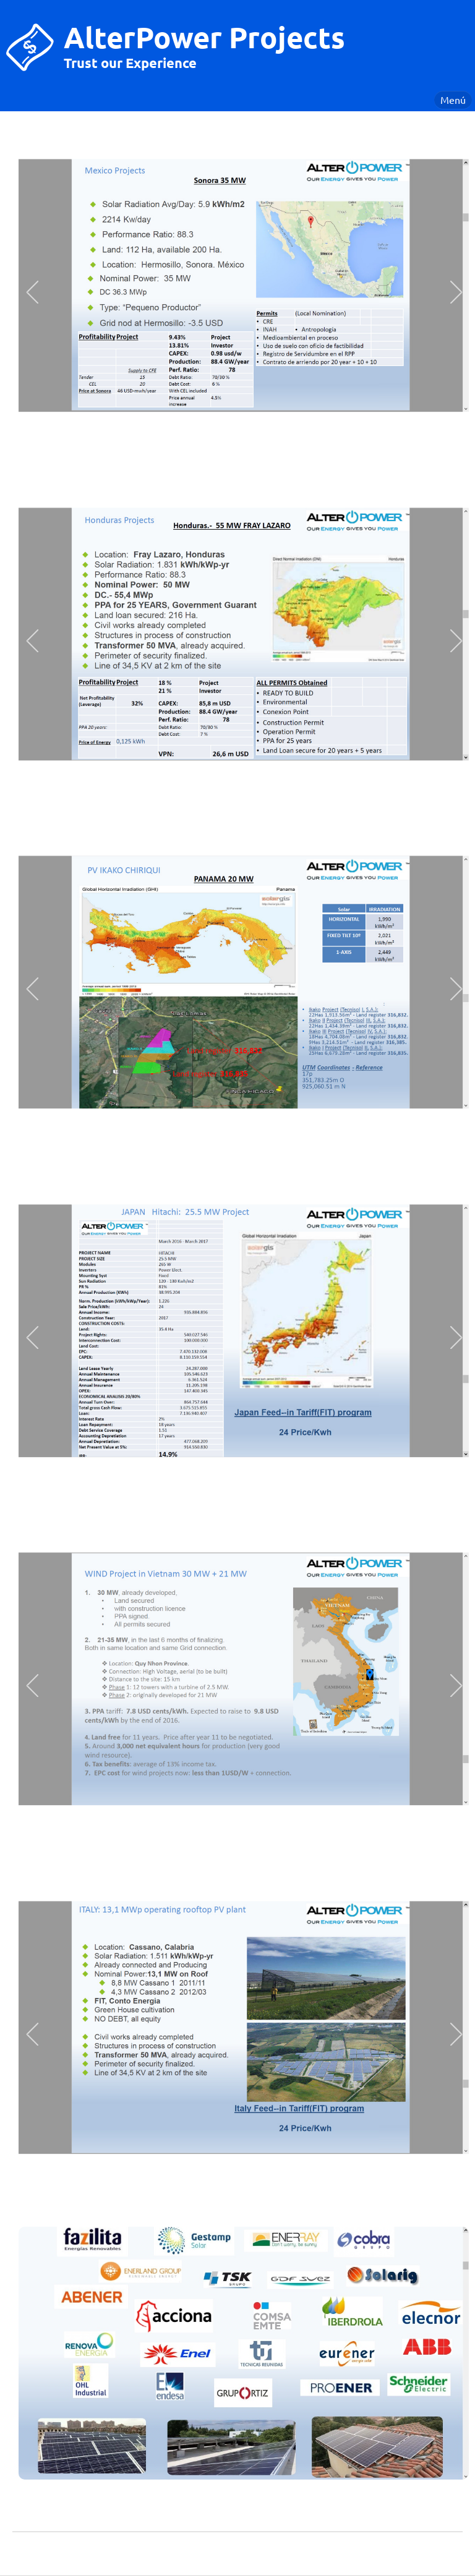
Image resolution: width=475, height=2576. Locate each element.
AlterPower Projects (204, 36)
